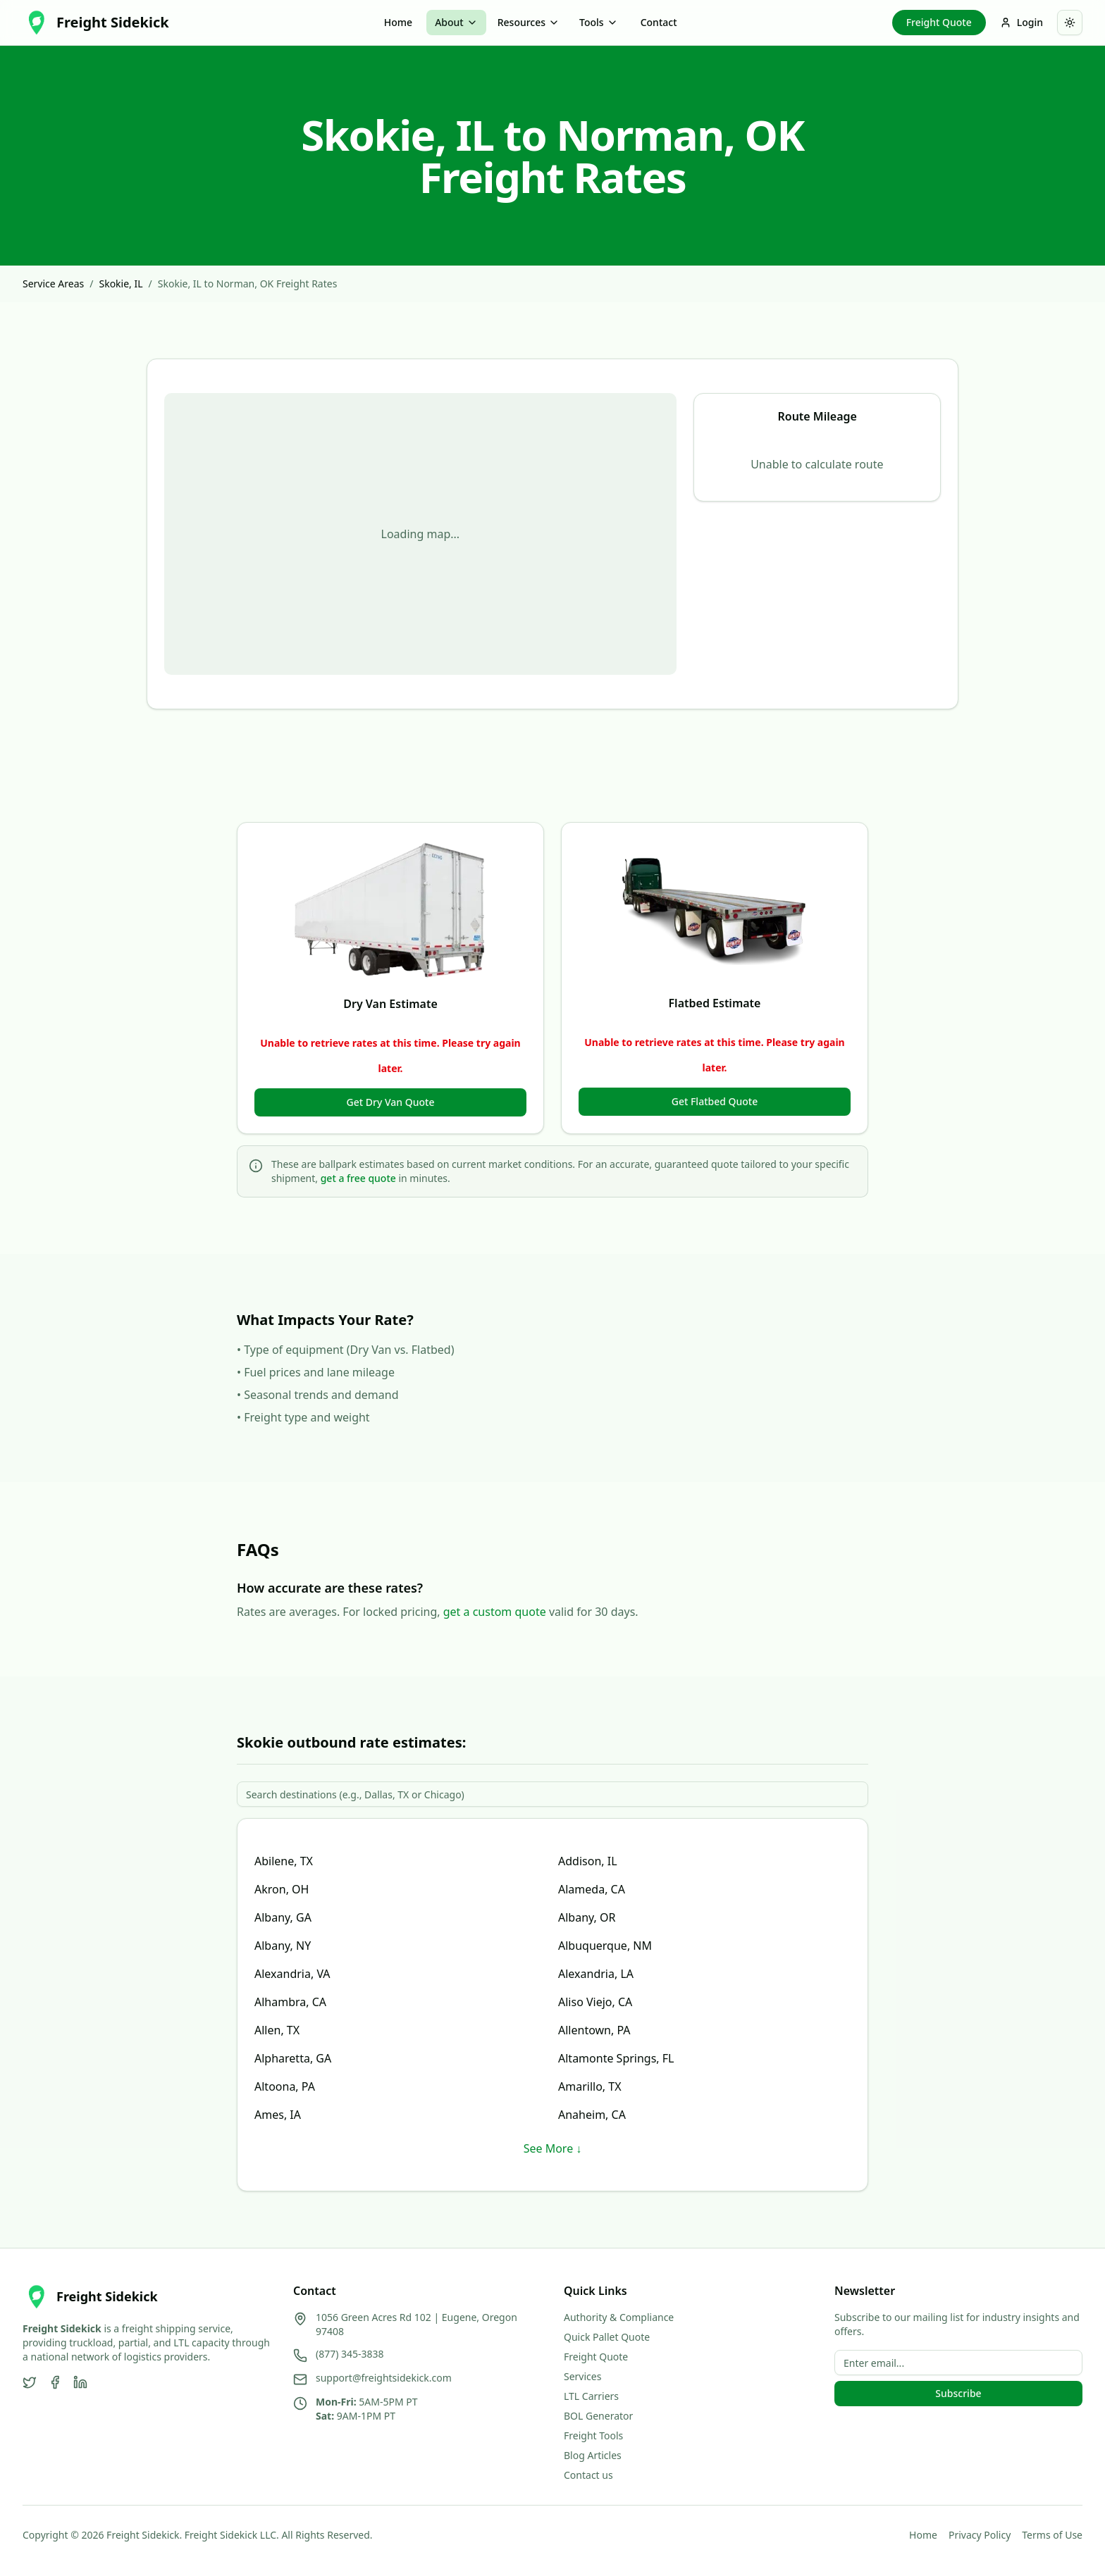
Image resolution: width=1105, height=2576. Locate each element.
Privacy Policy (980, 2534)
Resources (529, 22)
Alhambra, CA (290, 2002)
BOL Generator (598, 2415)
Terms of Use (1052, 2534)
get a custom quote (494, 1611)
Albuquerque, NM (605, 1945)
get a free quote (358, 1178)
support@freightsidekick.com (384, 2377)
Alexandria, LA (596, 1973)
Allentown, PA (594, 2030)
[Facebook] (55, 2382)
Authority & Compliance (619, 2317)
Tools (598, 22)
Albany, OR (586, 1917)
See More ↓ (553, 2148)
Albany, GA (282, 1917)
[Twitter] (30, 2382)
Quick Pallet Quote (607, 2337)
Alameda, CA (591, 1889)
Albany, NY (282, 1945)
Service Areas (53, 283)
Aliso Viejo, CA (595, 2002)
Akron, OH (281, 1889)
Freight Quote (939, 22)
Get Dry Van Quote (391, 1102)
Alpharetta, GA (292, 2058)
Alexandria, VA (292, 1973)
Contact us (588, 2475)
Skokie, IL (120, 283)
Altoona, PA (284, 2086)
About (456, 22)
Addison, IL (587, 1861)
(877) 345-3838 (350, 2353)
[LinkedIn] (80, 2382)
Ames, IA (277, 2114)
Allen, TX (277, 2030)
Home (398, 22)
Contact (659, 22)
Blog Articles (593, 2455)
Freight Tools (593, 2435)
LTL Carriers (591, 2396)
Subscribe (958, 2393)
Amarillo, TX (590, 2086)
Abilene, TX (283, 1861)
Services (582, 2376)
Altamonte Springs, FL (616, 2058)
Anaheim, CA (592, 2114)
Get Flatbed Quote (715, 1101)
